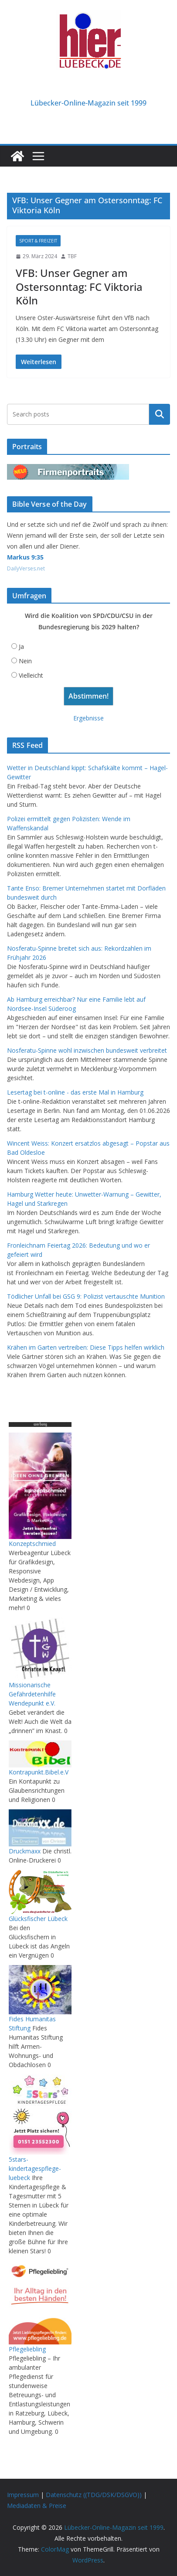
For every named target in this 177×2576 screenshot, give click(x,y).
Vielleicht (31, 675)
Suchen (159, 414)
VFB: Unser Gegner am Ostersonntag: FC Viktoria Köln (79, 286)
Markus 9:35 (25, 557)
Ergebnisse (88, 718)
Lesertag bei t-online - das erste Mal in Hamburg (75, 1092)
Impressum (23, 2495)
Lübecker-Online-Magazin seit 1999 (88, 103)
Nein (25, 661)
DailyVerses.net (26, 568)
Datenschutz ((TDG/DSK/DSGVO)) (94, 2495)
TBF (72, 256)
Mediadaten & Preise (36, 2505)
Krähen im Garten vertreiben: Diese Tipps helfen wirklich (85, 1347)
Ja (21, 646)
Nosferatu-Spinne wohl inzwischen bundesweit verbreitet (87, 1050)
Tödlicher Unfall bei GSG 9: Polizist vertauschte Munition (86, 1296)
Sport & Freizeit (38, 241)
